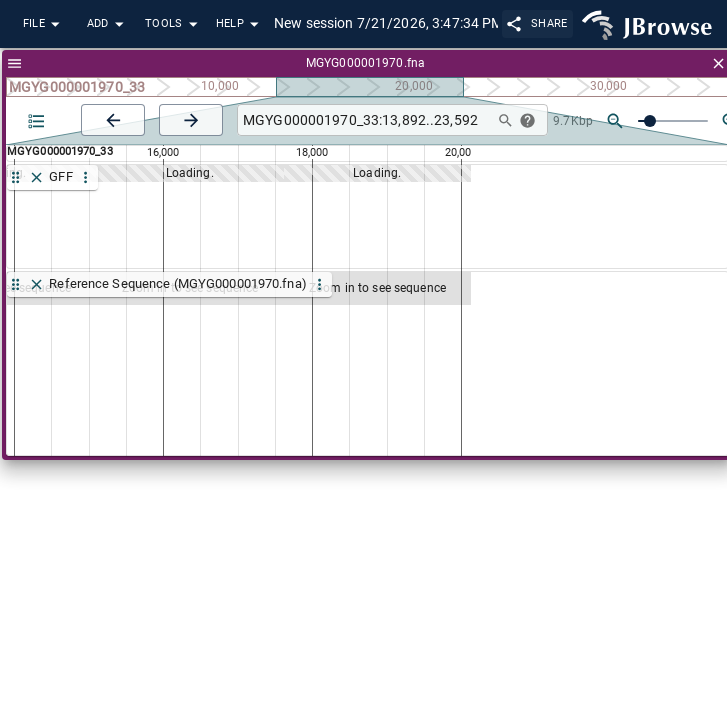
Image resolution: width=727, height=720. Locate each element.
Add (108, 24)
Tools (174, 24)
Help (240, 24)
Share (537, 23)
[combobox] (363, 120)
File (44, 24)
